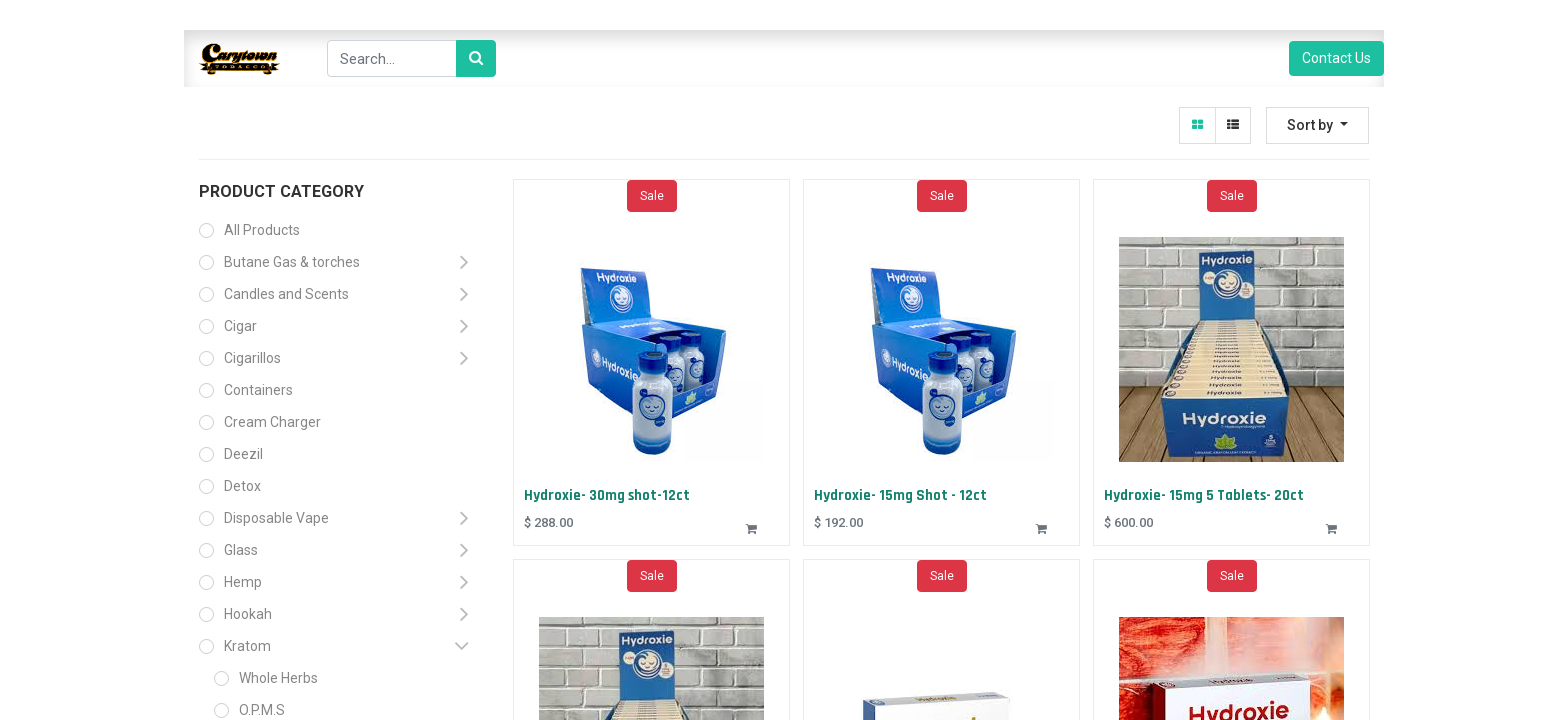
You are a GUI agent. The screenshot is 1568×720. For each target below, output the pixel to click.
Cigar (240, 326)
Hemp (243, 582)
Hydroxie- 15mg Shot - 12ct (902, 494)
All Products (262, 230)
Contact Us (1336, 58)
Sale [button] (652, 198)
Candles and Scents (286, 294)
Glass (241, 550)
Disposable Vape (276, 518)
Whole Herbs (278, 678)
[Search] (476, 58)
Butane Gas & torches (292, 262)
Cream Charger (272, 422)
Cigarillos (252, 358)
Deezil (243, 454)
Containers (258, 390)
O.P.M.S (262, 710)
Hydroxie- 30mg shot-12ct (609, 494)
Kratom (247, 646)
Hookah (248, 614)
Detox (242, 486)
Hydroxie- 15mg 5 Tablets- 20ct (1206, 494)
